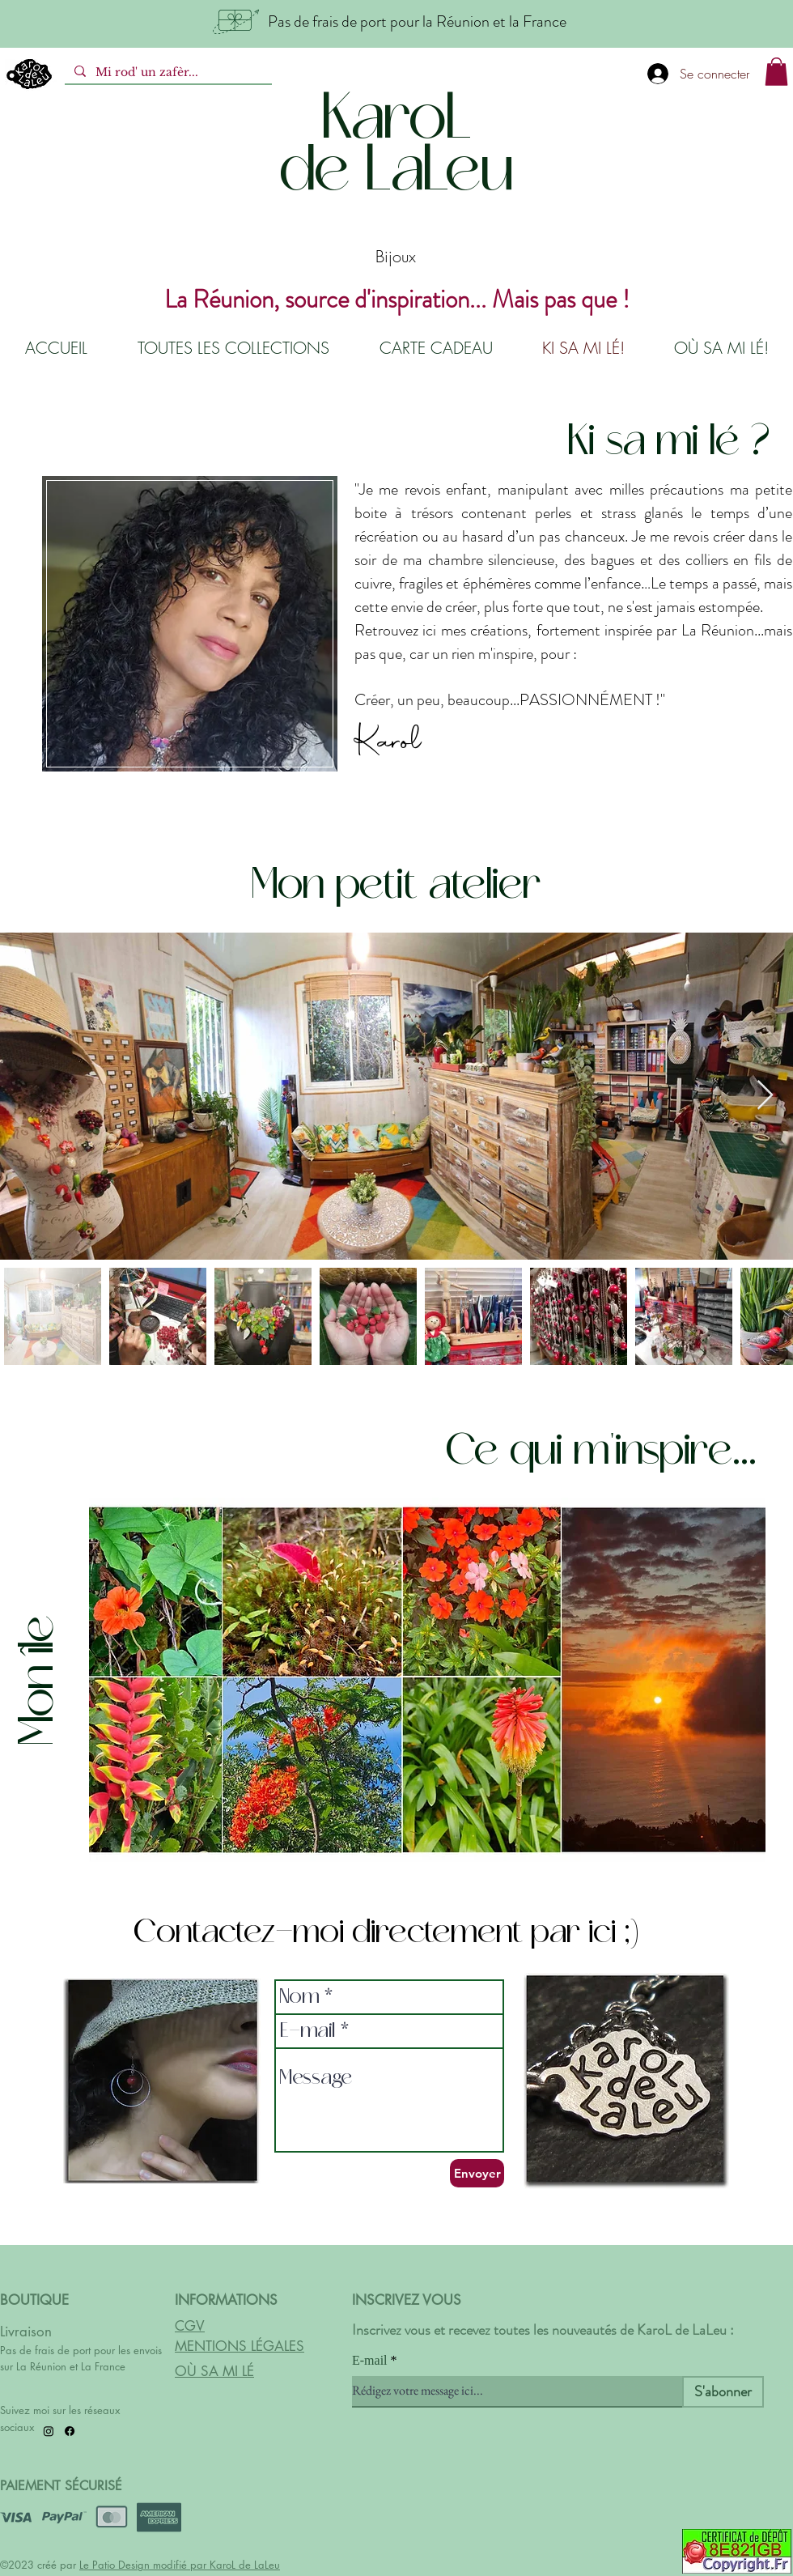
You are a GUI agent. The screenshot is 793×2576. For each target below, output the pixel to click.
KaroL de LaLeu (245, 2564)
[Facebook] (69, 2431)
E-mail (370, 2360)
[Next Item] (765, 1096)
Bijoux (395, 256)
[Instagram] (48, 2431)
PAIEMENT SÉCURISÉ (61, 2485)
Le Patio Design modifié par (144, 2564)
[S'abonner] (723, 2392)
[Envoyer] (477, 2173)
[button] (776, 71)
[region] (188, 622)
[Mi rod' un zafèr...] (166, 72)
